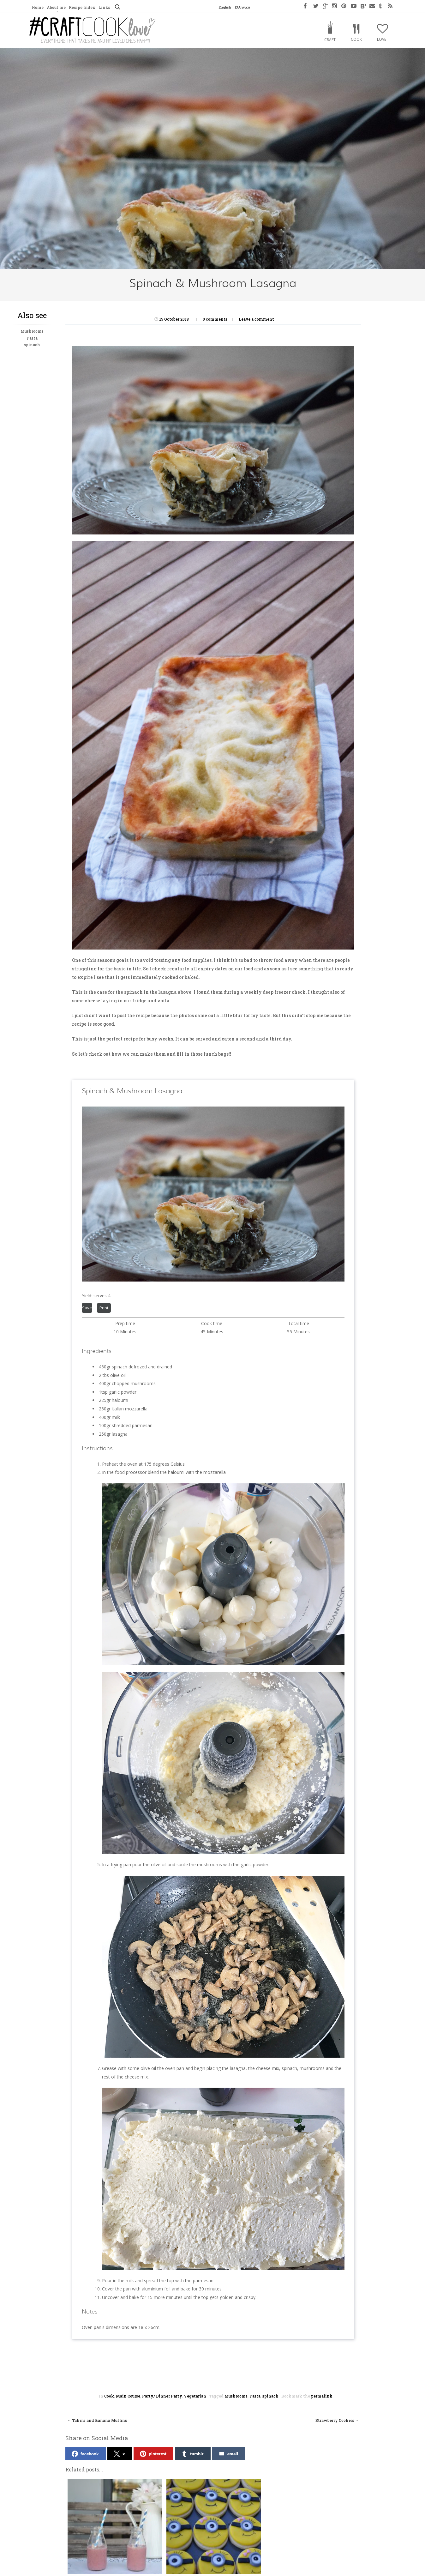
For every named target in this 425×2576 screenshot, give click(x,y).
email (228, 2454)
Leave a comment (256, 319)
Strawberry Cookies (337, 2420)
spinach (32, 344)
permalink (321, 2395)
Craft (330, 39)
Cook (356, 39)
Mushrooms (32, 331)
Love (381, 39)
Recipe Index (82, 7)
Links (104, 7)
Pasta (32, 338)
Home (38, 7)
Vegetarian (195, 2395)
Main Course (128, 2395)
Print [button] (103, 1308)
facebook (85, 2454)
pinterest (153, 2454)
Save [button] (87, 1308)
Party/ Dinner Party (162, 2395)
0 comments (215, 319)
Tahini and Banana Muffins (97, 2420)
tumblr (192, 2454)
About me (56, 7)
